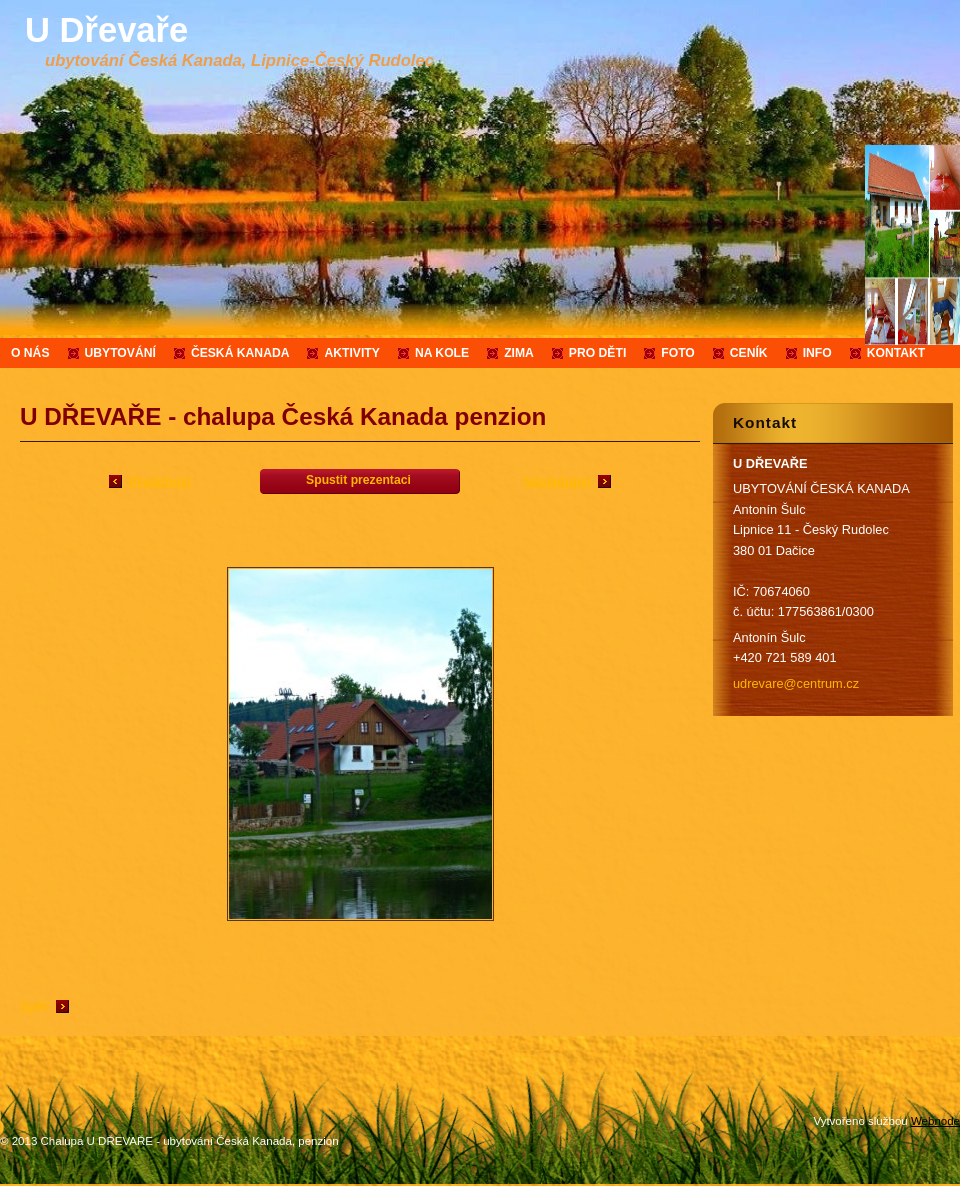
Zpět (33, 1006)
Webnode (935, 1121)
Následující (557, 481)
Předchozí (159, 481)
